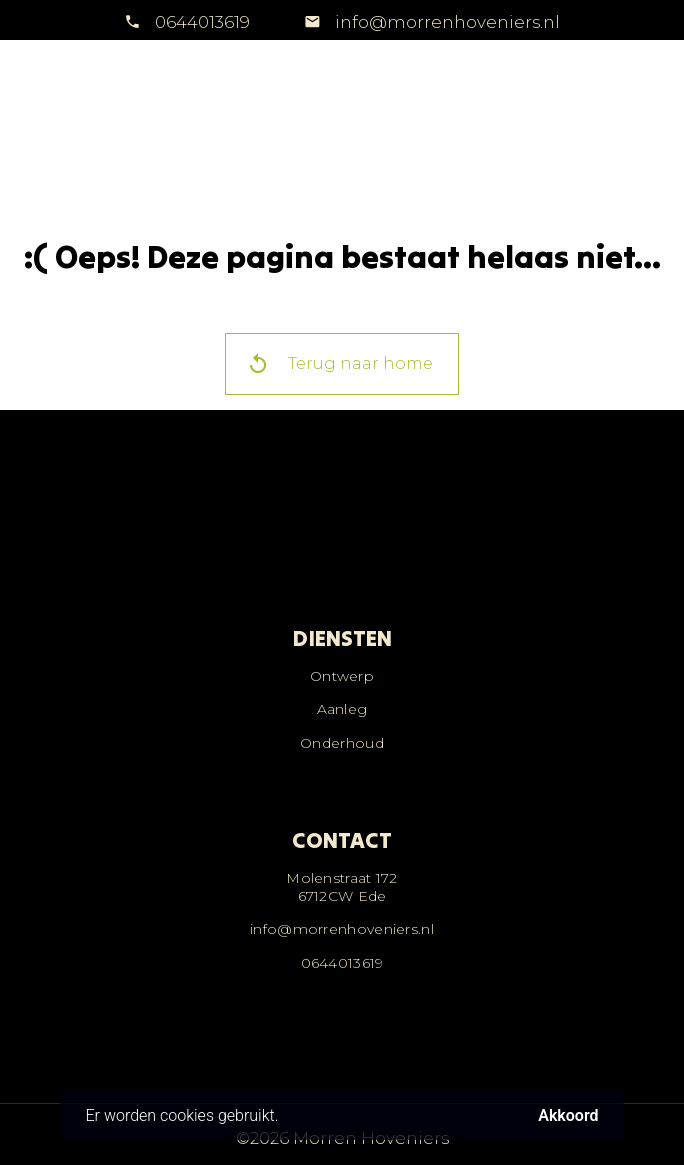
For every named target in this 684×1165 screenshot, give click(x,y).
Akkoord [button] (568, 1116)
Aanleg (342, 709)
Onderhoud (342, 743)
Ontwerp (342, 676)
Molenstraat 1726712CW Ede (342, 887)
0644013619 (202, 22)
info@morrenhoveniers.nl (445, 22)
